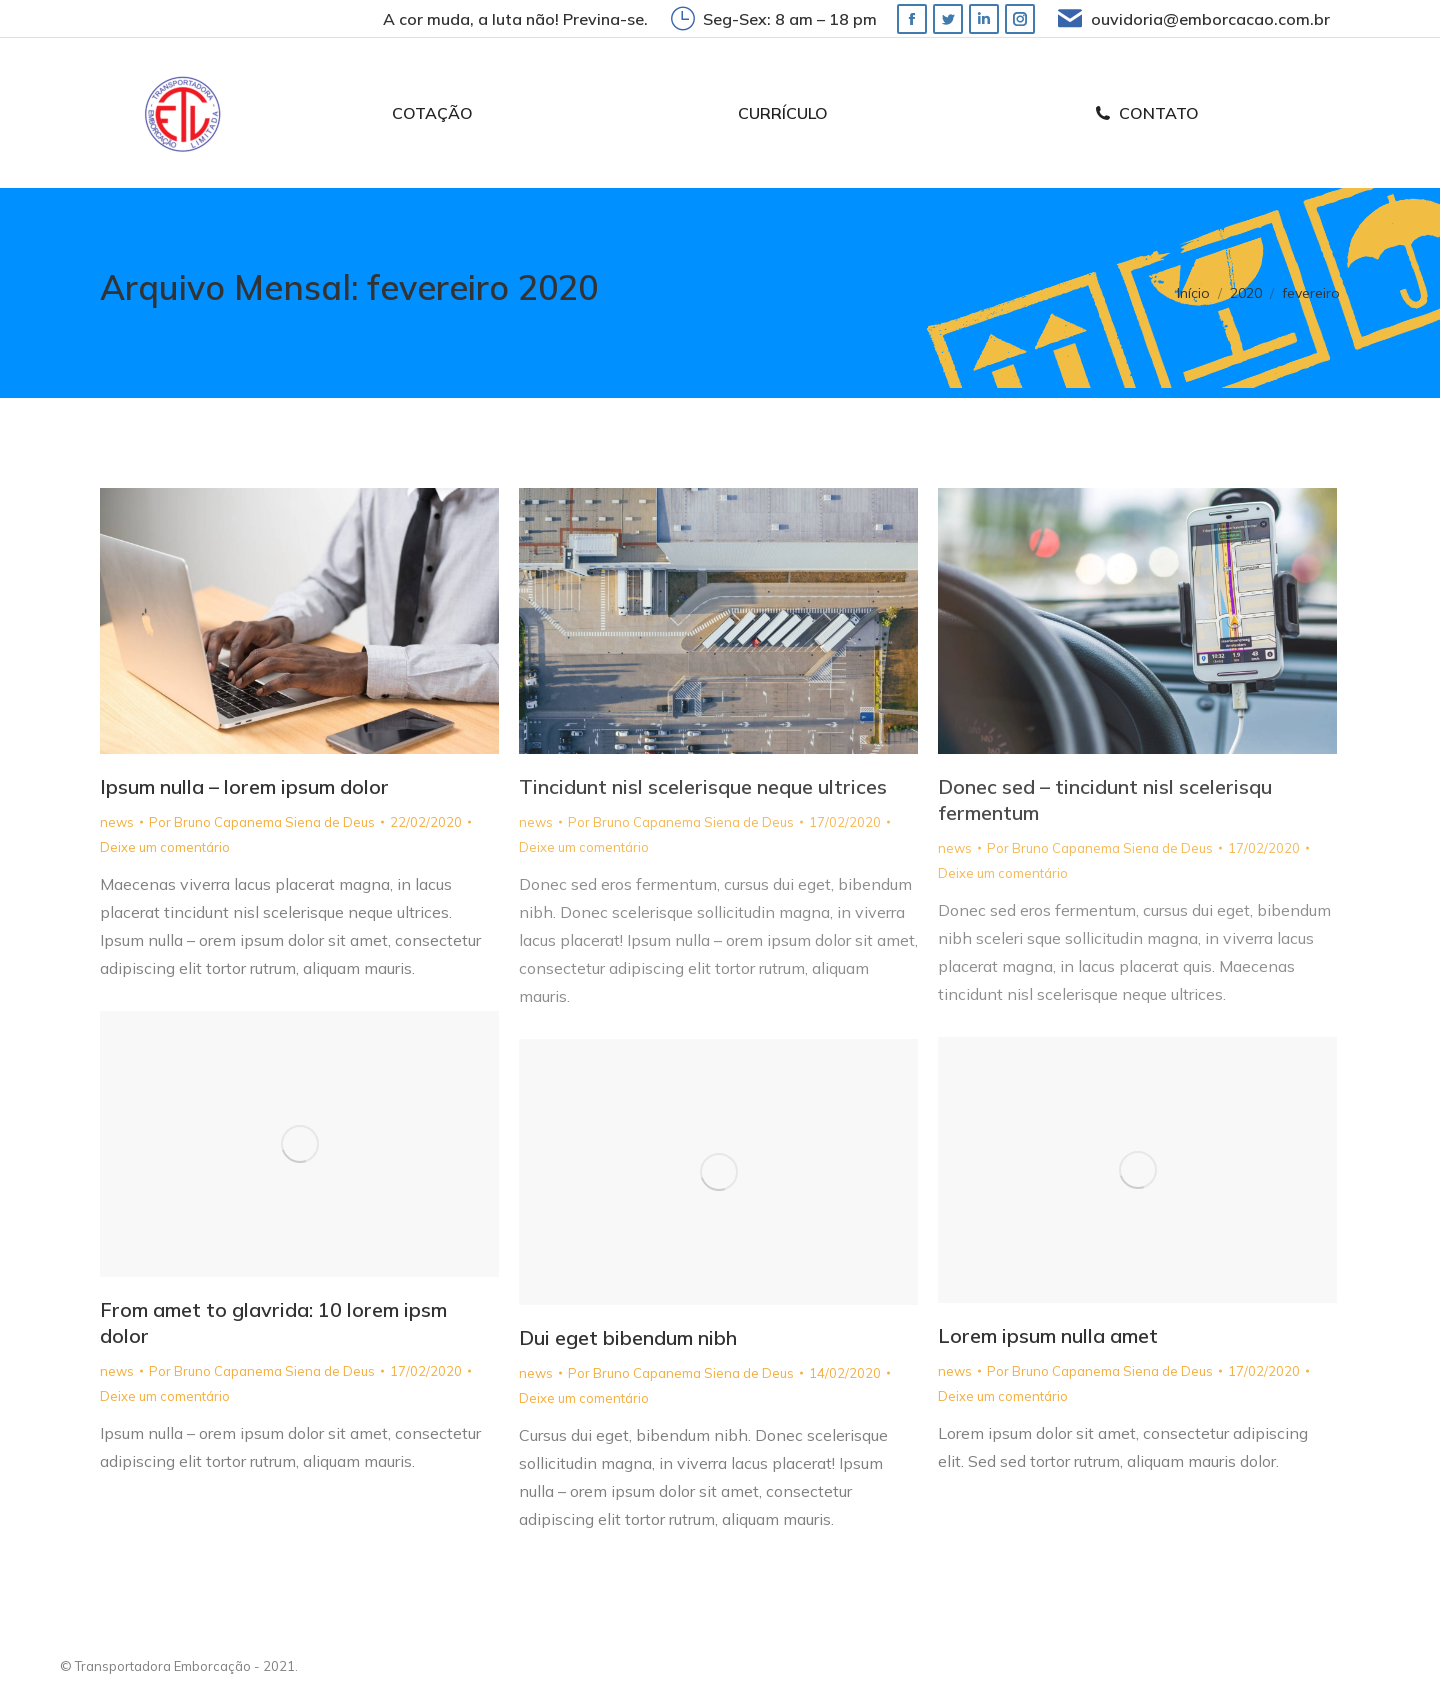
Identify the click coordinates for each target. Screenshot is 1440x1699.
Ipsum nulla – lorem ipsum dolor (244, 786)
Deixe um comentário (165, 847)
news (117, 822)
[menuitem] (432, 113)
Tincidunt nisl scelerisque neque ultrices (703, 786)
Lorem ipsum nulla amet (1048, 1335)
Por (262, 822)
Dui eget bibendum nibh (628, 1337)
